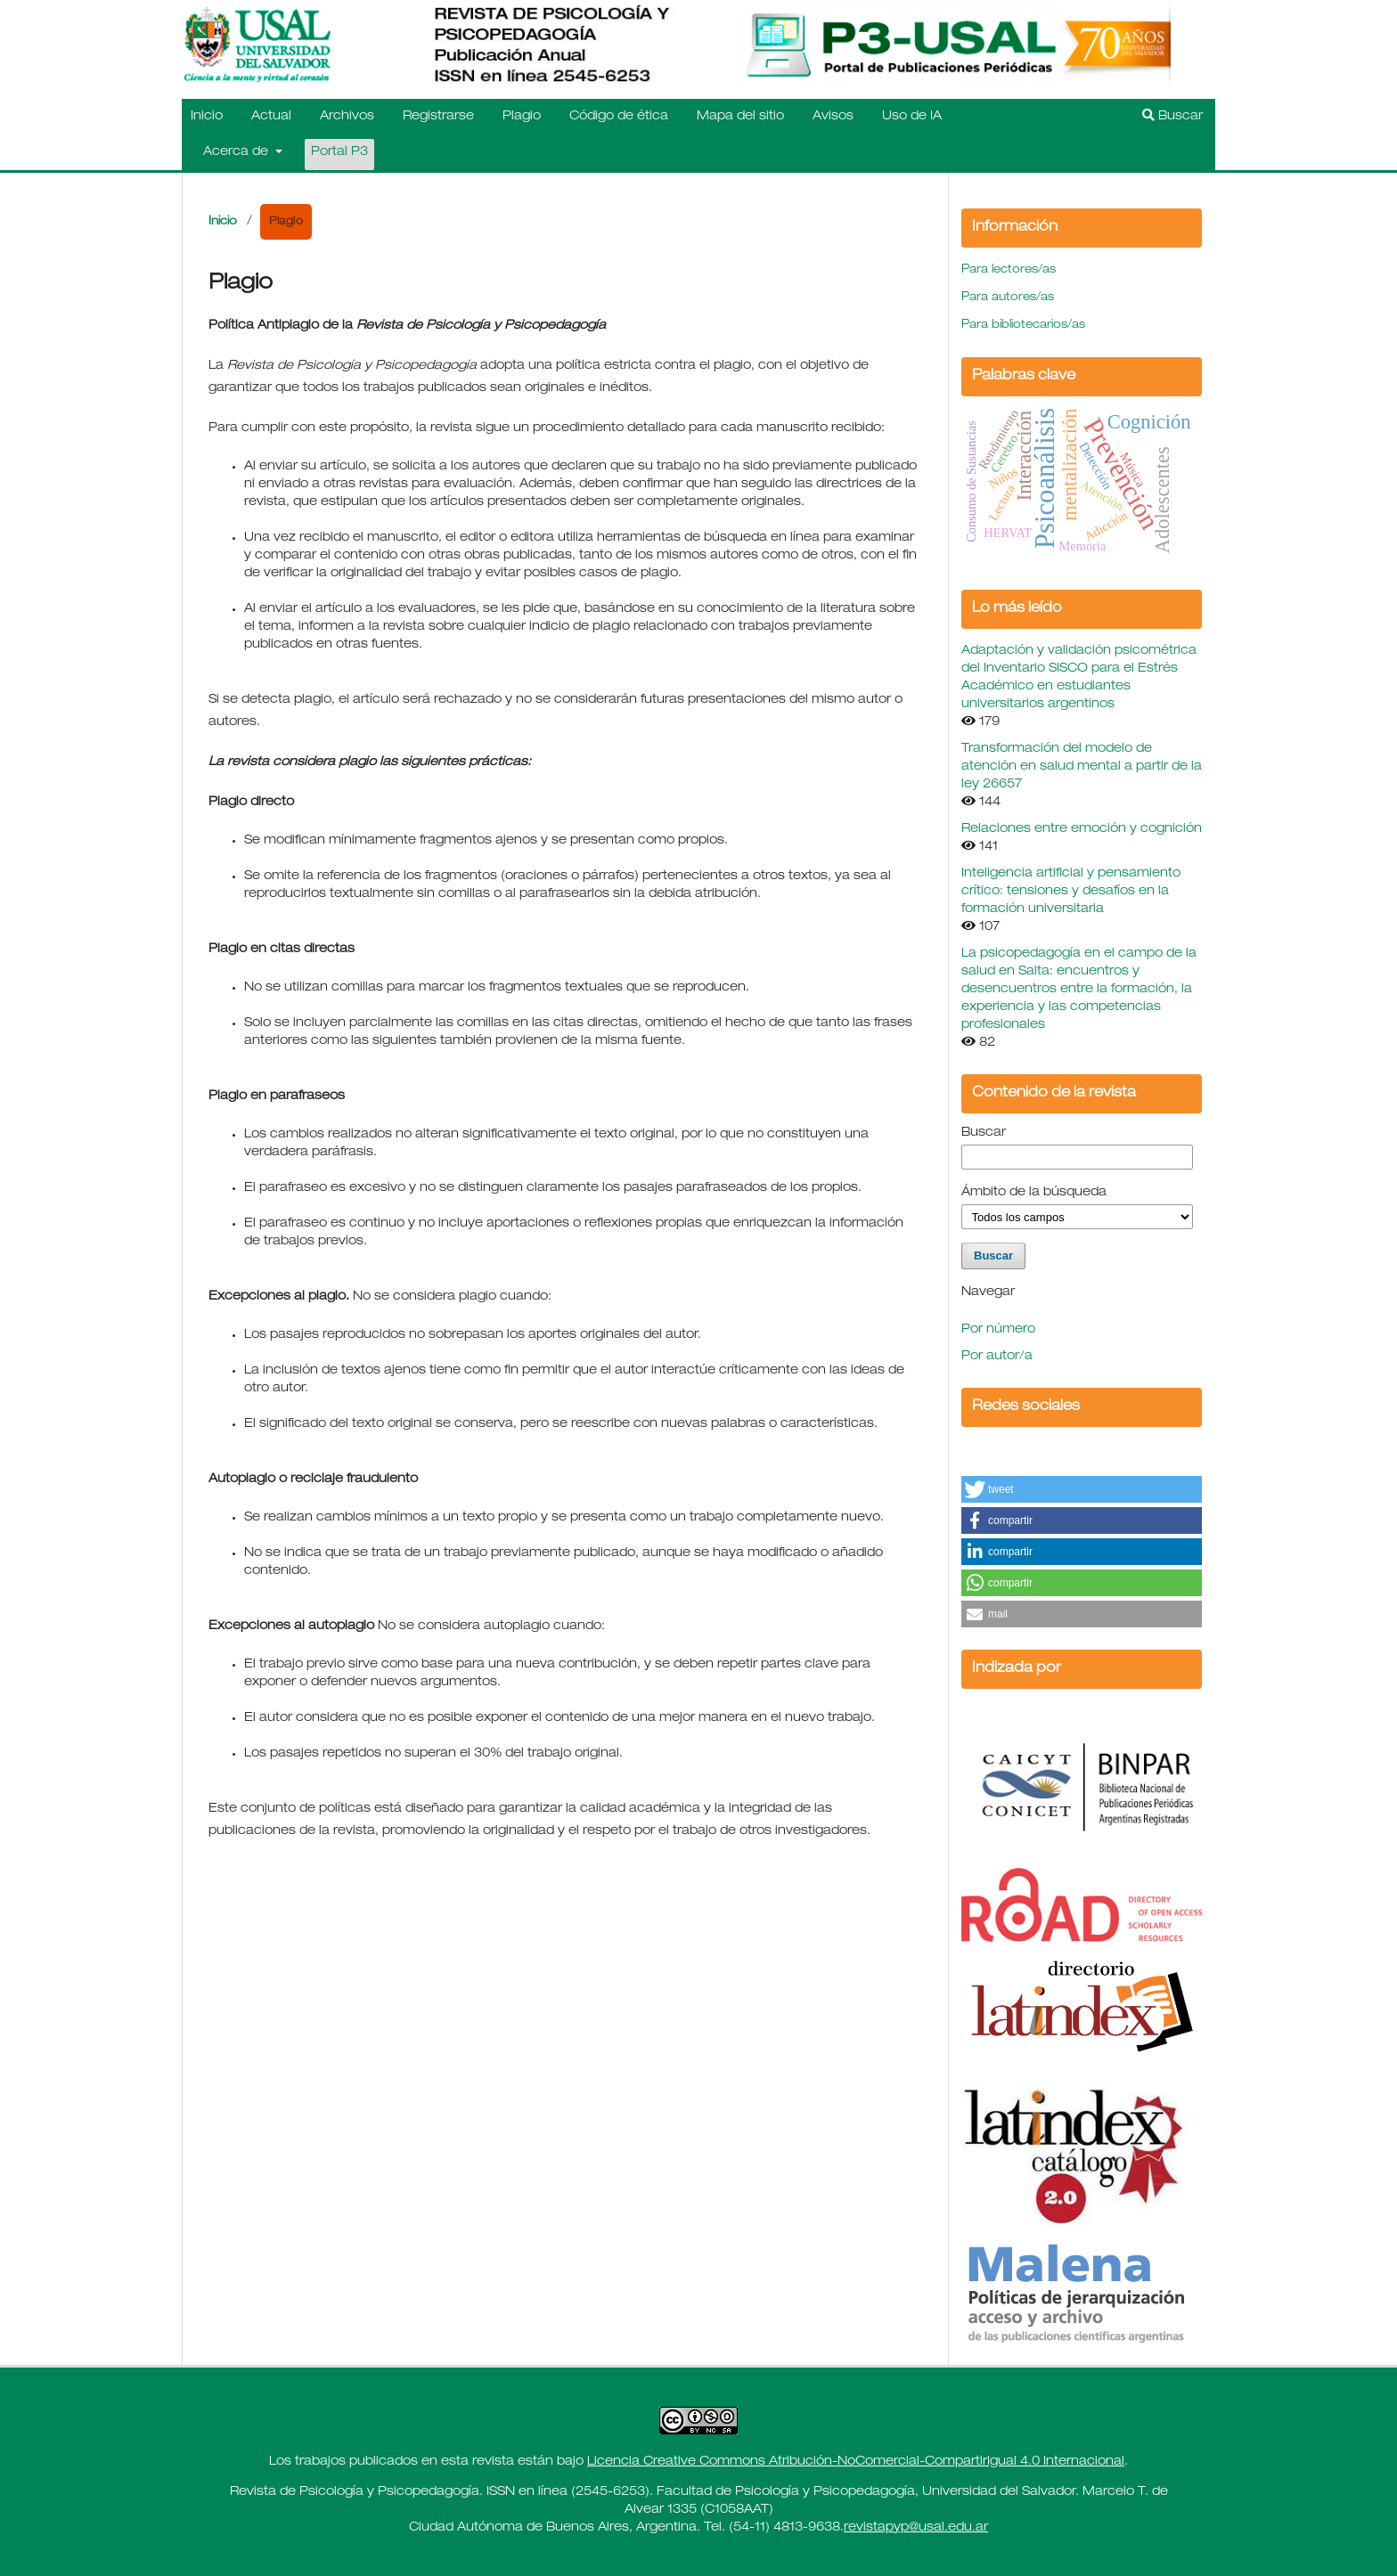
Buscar (1172, 116)
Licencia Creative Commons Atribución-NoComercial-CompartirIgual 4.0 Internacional (855, 2462)
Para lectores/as (1008, 270)
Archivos (347, 116)
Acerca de (237, 152)
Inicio (207, 116)
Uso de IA (912, 116)
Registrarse (438, 116)
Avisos (833, 116)
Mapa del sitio (740, 116)
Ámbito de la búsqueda (1034, 1192)
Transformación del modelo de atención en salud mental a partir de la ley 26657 (1081, 767)
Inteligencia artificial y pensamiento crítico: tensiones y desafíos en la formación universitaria (1071, 892)
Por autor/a (997, 1356)
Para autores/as (1007, 298)
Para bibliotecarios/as (1023, 325)
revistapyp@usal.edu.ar (916, 2528)
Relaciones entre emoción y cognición (1081, 829)
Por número (998, 1330)
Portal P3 (339, 152)
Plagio (521, 116)
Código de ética (618, 116)
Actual (271, 116)
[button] (1081, 1489)
